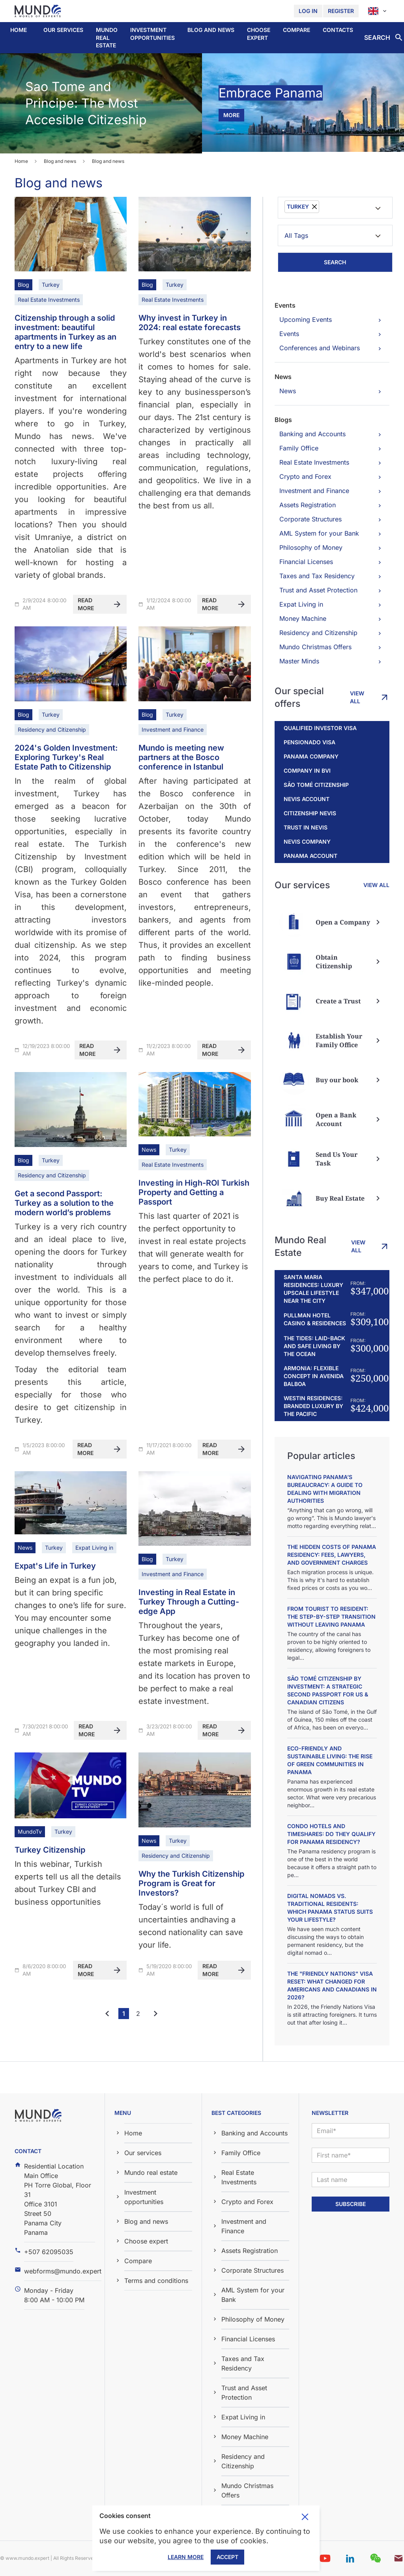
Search (335, 262)
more (231, 115)
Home (18, 29)
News (283, 377)
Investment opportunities (152, 33)
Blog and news (210, 29)
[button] (63, 30)
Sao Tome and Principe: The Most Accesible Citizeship (86, 103)
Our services (63, 29)
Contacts (338, 29)
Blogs (283, 420)
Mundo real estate (107, 37)
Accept (227, 2557)
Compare (296, 29)
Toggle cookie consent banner (305, 2517)
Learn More (186, 2557)
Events (285, 305)
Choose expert (258, 33)
